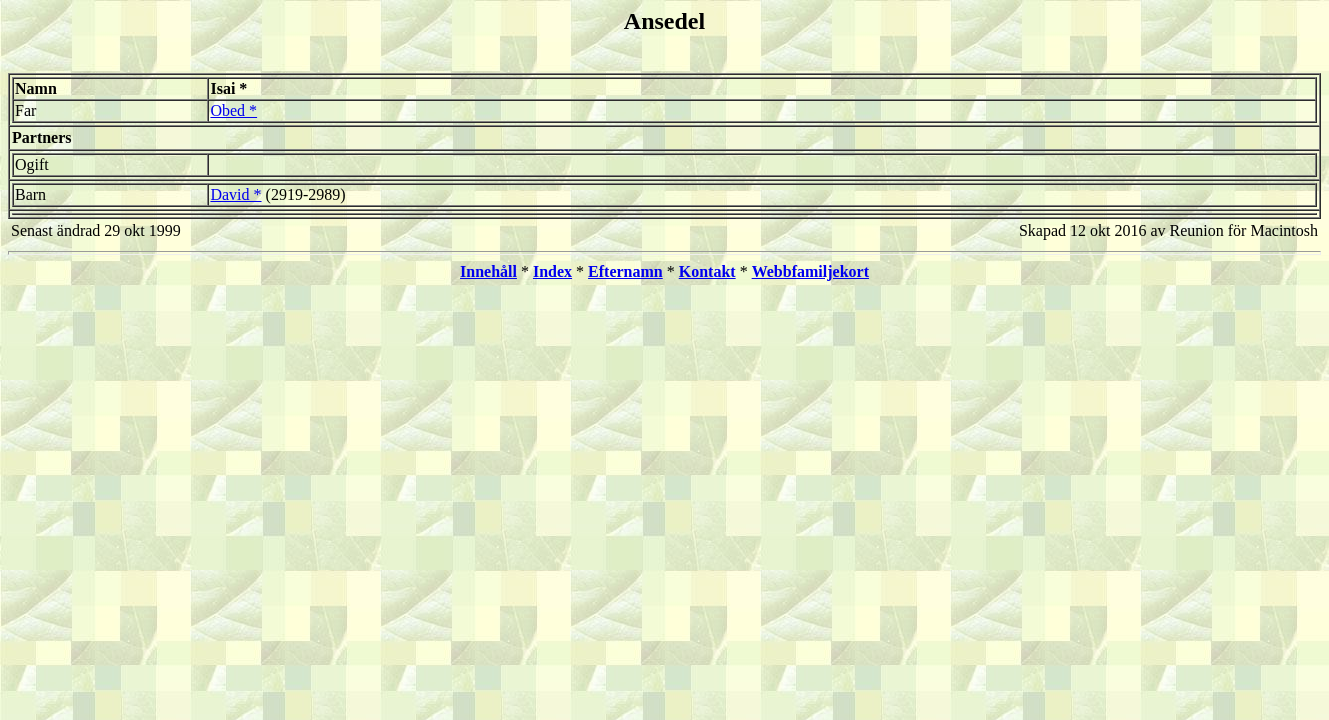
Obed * (233, 110)
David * (235, 194)
